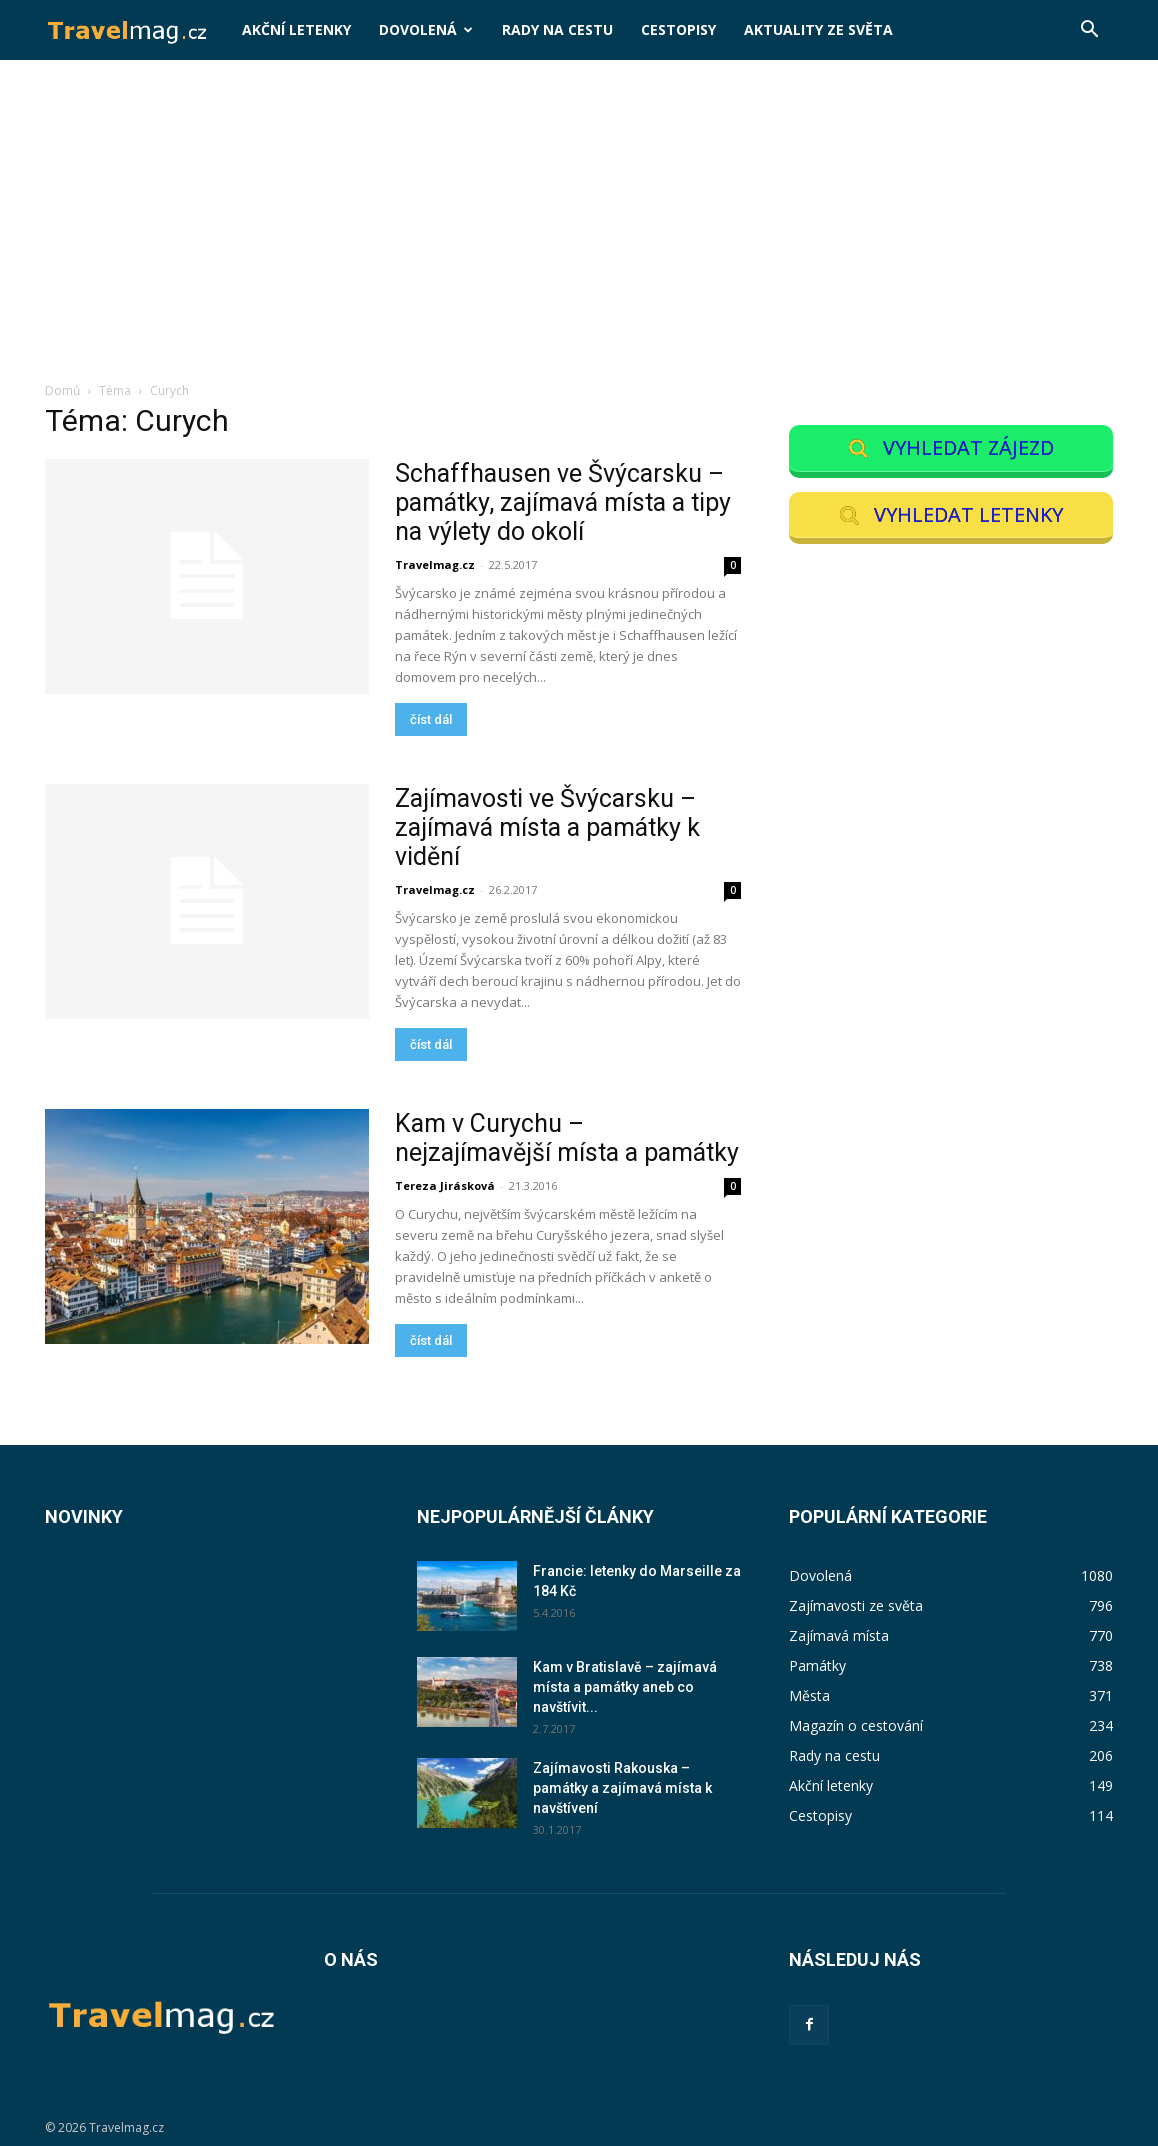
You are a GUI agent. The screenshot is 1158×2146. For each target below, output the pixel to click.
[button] (1089, 31)
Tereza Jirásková (445, 1185)
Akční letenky (296, 29)
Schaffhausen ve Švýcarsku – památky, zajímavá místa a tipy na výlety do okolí (563, 502)
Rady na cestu (557, 29)
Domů (62, 390)
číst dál (431, 719)
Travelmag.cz (435, 564)
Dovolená (426, 29)
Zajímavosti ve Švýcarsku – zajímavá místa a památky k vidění (547, 827)
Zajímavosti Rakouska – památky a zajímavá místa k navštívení (622, 1788)
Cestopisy (678, 29)
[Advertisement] (579, 231)
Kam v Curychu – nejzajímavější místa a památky (567, 1138)
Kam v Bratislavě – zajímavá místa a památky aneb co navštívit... (625, 1687)
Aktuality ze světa (818, 29)
